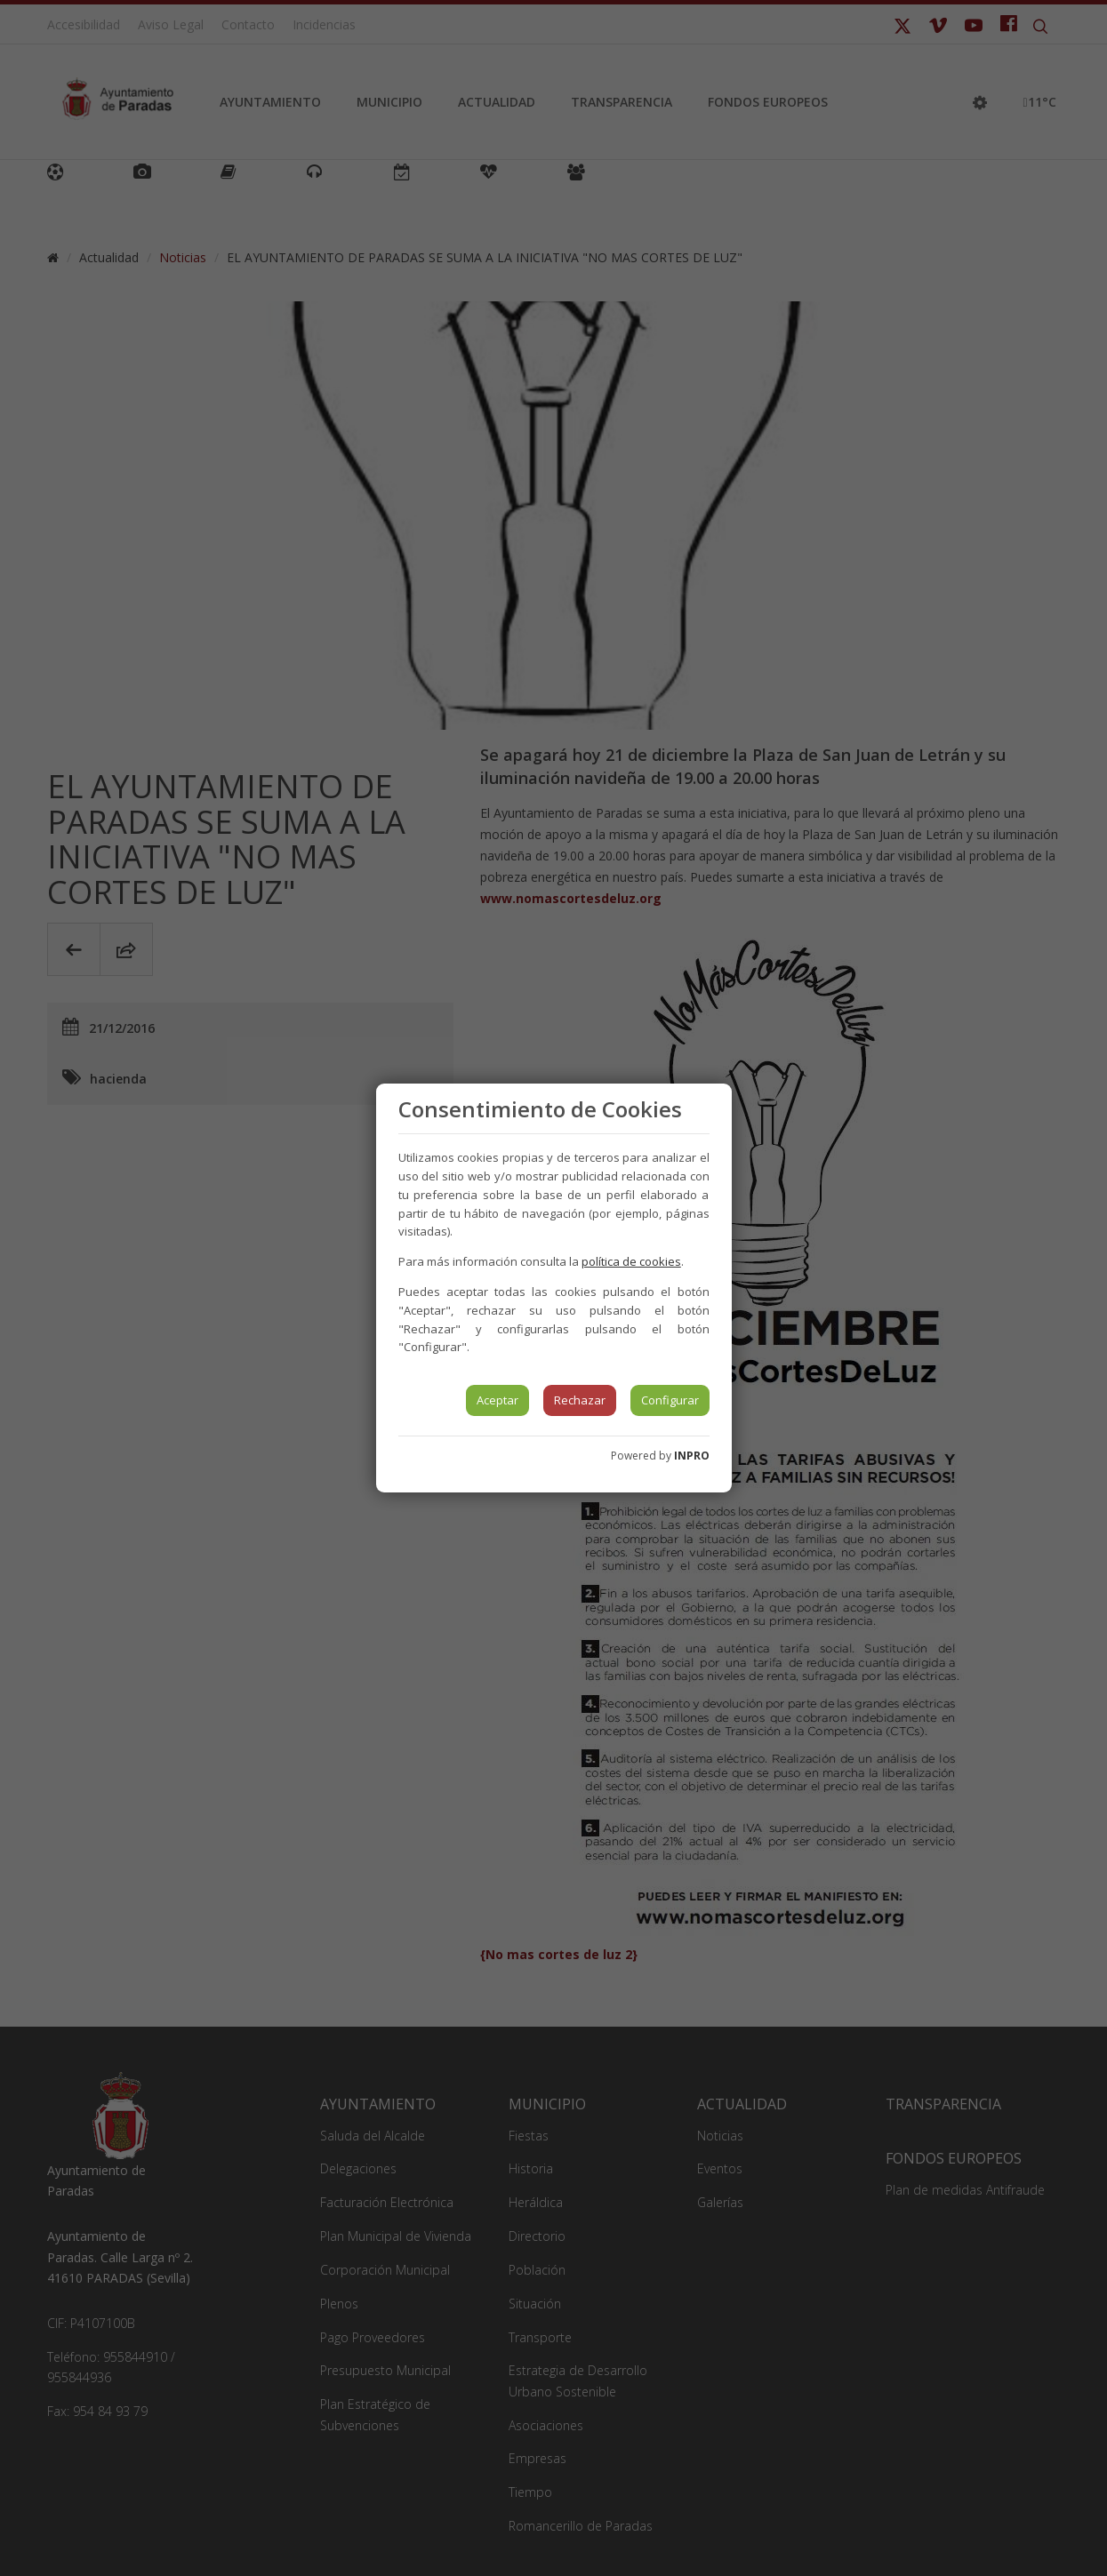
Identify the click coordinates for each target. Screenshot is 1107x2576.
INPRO (692, 1455)
